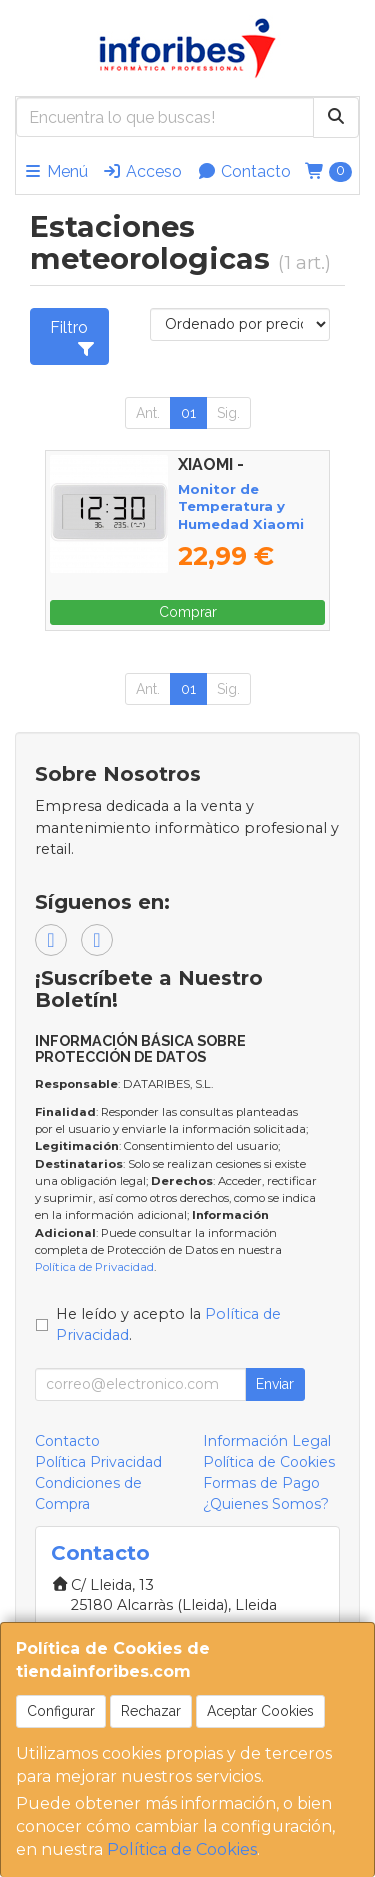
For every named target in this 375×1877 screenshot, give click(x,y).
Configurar (61, 1711)
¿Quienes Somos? (266, 1504)
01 (188, 413)
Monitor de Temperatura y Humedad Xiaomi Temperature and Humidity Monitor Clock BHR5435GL (243, 532)
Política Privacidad (98, 1462)
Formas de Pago (261, 1483)
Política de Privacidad (94, 1267)
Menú (55, 171)
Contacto (244, 171)
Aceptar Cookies (260, 1711)
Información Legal (267, 1441)
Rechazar (151, 1711)
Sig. (228, 413)
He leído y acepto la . (168, 1325)
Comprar (188, 612)
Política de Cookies (182, 1849)
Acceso (142, 171)
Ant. (148, 413)
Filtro (72, 337)
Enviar (275, 1384)
